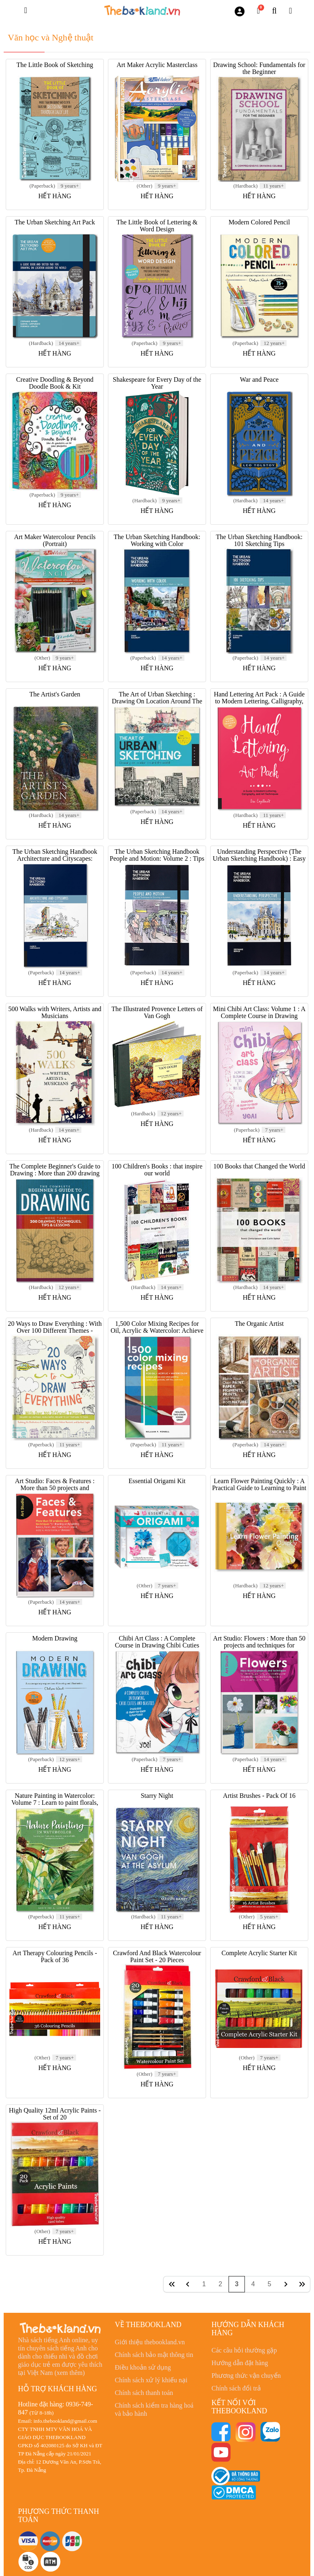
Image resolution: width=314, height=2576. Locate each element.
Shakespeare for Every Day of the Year (157, 383)
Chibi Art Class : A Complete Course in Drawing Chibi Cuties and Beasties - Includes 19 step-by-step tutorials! (157, 1649)
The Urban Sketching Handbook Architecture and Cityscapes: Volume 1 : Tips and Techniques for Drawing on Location (54, 862)
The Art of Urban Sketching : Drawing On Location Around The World (157, 701)
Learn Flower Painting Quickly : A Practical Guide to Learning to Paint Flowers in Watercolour (259, 1487)
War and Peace (259, 379)
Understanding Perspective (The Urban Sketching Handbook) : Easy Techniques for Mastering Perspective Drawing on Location (259, 862)
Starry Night (157, 1795)
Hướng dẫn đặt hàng (239, 2362)
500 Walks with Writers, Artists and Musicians (54, 1012)
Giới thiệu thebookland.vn (150, 2342)
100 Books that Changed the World (259, 1166)
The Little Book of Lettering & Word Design (157, 226)
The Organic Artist (259, 1323)
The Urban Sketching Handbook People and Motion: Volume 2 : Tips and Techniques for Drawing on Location (157, 862)
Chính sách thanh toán (144, 2392)
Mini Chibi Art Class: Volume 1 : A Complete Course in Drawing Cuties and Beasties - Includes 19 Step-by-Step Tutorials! (259, 1019)
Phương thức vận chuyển (246, 2375)
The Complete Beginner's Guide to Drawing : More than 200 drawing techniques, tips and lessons (54, 1173)
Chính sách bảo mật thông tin (154, 2354)
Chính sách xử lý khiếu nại (151, 2380)
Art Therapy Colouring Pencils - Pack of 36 (55, 1956)
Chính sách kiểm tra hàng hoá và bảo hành (154, 2409)
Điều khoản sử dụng (143, 2367)
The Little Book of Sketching (54, 64)
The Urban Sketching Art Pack (55, 222)
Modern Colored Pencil (259, 222)
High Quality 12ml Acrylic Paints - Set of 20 (55, 2114)
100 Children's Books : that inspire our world (157, 1170)
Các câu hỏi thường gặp (244, 2350)
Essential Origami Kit (157, 1480)
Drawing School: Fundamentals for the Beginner (259, 68)
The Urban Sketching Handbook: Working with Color (157, 540)
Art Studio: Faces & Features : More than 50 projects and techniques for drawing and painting (54, 1487)
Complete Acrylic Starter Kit (259, 1952)
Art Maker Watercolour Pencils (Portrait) (55, 540)
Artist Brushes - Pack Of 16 (259, 1795)
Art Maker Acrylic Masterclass (157, 64)
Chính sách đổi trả (236, 2388)
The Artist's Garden (55, 694)
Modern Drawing (55, 1638)
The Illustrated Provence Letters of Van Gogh (156, 1012)
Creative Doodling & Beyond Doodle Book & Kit (55, 383)
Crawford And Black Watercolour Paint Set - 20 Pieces (157, 1956)
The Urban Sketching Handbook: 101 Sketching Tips (259, 540)
